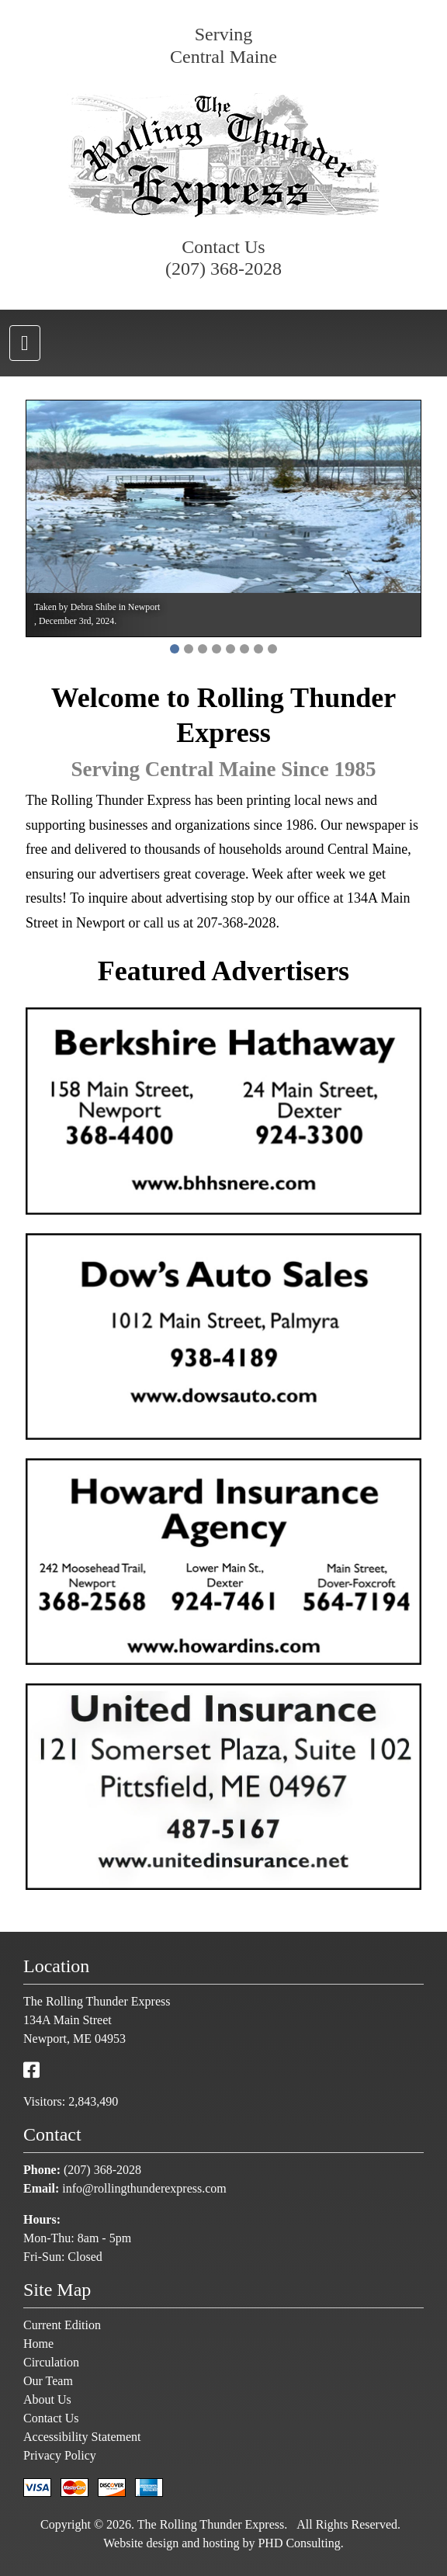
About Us (47, 2399)
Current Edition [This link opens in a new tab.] (62, 2325)
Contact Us (51, 2418)
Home (38, 2343)
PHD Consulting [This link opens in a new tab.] (299, 2543)
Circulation (51, 2362)
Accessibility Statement (82, 2436)
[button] (174, 649)
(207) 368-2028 (223, 268)
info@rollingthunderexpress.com (144, 2188)
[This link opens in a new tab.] (31, 2071)
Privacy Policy (59, 2455)
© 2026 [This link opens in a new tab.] (111, 2524)
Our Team (48, 2380)
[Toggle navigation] (24, 343)
